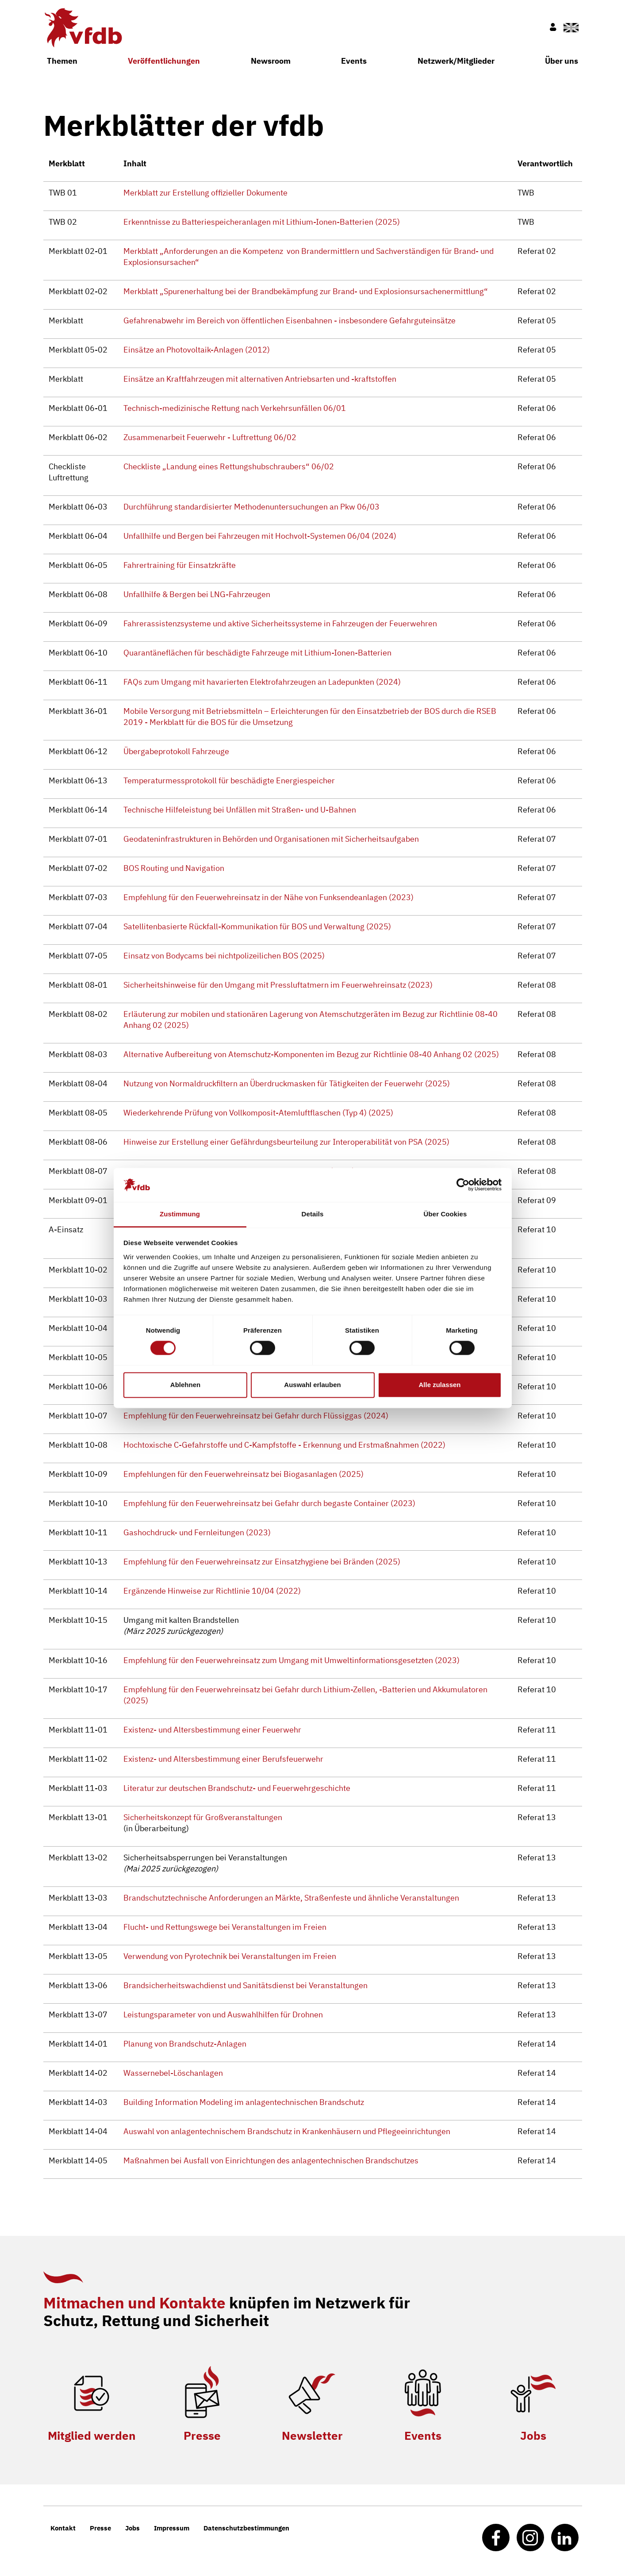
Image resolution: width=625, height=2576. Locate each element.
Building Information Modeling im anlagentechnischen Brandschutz (243, 2102)
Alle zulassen (439, 1384)
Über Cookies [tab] (445, 1214)
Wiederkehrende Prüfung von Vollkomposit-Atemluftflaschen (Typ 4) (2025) (258, 1113)
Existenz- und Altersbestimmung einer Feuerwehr (212, 1730)
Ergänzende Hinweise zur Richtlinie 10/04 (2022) (212, 1591)
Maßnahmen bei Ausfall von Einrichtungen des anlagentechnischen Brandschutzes (270, 2160)
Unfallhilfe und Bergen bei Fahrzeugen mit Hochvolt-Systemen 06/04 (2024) (259, 536)
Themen (62, 61)
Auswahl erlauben (312, 1384)
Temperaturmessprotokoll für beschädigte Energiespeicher (229, 780)
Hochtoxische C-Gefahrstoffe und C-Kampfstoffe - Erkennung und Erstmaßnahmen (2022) (284, 1445)
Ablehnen (185, 1384)
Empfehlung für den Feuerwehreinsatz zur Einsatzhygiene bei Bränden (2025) (261, 1561)
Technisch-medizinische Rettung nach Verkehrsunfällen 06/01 (234, 408)
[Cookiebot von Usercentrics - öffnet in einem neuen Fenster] (463, 1185)
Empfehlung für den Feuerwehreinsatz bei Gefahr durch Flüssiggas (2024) (255, 1416)
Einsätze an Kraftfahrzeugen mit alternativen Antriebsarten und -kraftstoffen (259, 379)
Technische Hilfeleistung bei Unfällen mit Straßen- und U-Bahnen (239, 810)
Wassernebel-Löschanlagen (173, 2073)
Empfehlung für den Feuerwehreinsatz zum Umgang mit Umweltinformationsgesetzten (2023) (291, 1660)
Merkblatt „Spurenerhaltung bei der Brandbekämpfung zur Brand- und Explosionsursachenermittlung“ (305, 291)
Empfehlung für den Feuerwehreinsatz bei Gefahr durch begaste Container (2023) (269, 1503)
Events (354, 61)
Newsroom (271, 61)
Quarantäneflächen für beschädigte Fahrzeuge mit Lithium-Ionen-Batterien (257, 653)
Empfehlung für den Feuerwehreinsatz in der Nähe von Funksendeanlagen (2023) (268, 897)
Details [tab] (313, 1214)
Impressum (171, 2528)
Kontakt (63, 2528)
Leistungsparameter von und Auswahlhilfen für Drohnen (223, 2014)
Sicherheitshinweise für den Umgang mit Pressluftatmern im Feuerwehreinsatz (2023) (278, 985)
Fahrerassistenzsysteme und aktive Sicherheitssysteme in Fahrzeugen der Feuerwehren (280, 623)
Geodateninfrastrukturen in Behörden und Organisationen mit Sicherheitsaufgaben (271, 839)
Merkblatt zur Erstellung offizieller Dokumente (205, 193)
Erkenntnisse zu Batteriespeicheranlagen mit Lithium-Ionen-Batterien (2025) (261, 222)
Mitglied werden (92, 2435)
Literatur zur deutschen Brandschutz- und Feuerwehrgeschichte (236, 1788)
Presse (202, 2435)
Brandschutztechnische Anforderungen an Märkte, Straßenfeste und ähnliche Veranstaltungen (291, 1898)
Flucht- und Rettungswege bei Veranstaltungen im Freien (224, 1927)
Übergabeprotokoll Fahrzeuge (176, 751)
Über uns (561, 61)
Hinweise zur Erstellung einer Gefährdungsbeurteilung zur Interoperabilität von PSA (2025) (286, 1142)
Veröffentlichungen (164, 61)
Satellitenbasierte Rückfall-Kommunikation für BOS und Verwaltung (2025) (257, 926)
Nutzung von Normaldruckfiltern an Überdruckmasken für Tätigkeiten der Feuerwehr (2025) (286, 1083)
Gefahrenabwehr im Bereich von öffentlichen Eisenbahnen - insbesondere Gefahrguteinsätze (289, 320)
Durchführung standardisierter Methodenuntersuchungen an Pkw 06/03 (251, 507)
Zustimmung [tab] (180, 1214)
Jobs (533, 2435)
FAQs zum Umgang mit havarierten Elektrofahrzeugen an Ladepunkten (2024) (262, 682)
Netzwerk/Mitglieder (456, 61)
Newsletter (312, 2435)
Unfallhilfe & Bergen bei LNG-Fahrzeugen (196, 594)
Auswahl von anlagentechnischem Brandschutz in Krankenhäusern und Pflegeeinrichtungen (286, 2131)
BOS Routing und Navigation (173, 868)
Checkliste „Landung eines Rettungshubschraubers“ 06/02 (228, 466)
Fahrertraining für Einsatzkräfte (179, 565)
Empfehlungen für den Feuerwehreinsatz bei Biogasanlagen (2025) (243, 1474)
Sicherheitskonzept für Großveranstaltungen (202, 1817)
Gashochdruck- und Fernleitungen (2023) (197, 1532)
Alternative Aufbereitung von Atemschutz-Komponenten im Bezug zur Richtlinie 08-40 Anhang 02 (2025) (311, 1054)
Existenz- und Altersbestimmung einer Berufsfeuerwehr (223, 1759)
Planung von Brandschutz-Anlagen (184, 2044)
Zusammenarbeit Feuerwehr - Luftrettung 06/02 (209, 437)
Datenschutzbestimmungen (246, 2528)
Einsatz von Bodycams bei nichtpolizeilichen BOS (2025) (224, 956)
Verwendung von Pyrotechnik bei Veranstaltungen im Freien (229, 1956)
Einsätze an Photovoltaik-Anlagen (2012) (196, 350)
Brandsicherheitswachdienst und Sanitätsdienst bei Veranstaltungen (245, 1985)
